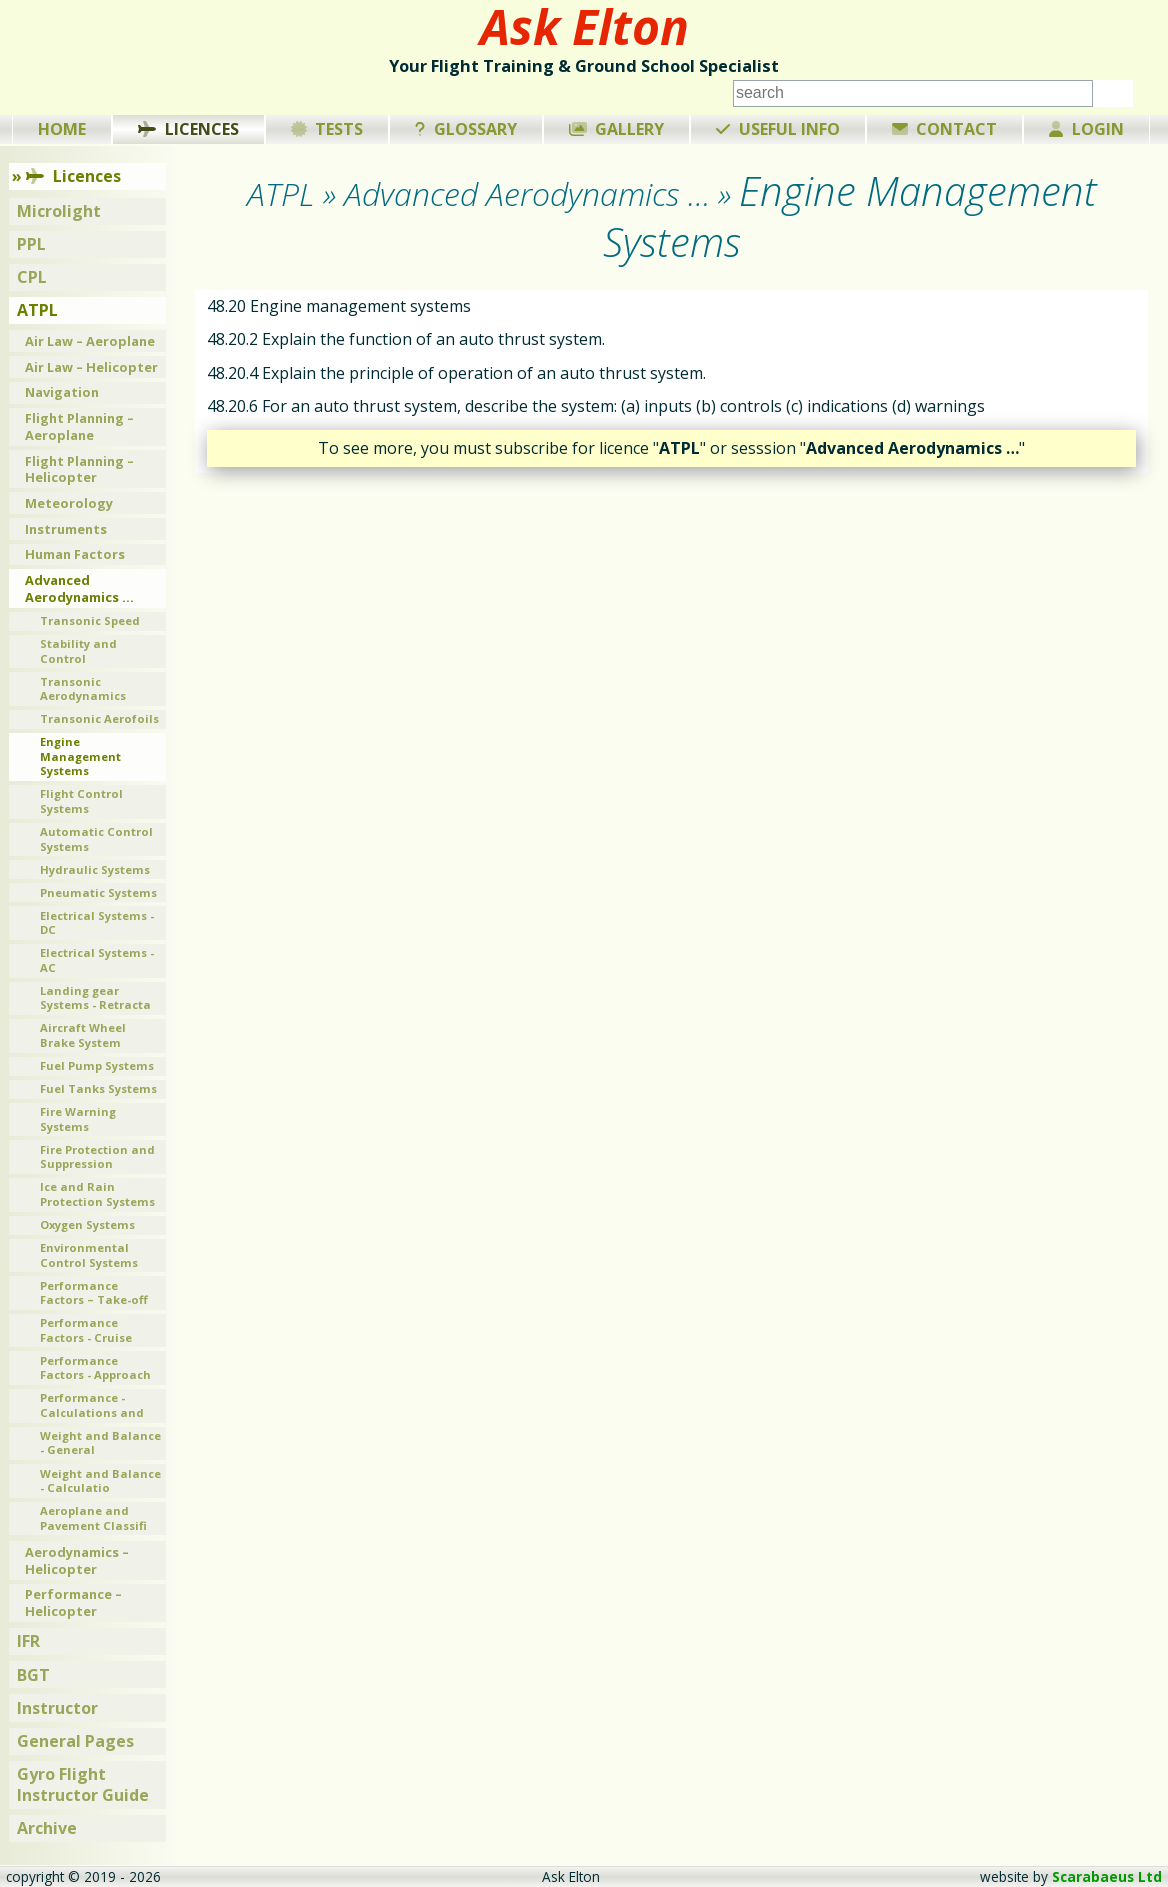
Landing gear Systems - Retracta (95, 998)
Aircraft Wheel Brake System (83, 1035)
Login (1086, 129)
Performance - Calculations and (92, 1405)
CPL (32, 277)
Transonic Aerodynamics (83, 689)
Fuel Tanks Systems (98, 1088)
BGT (33, 1675)
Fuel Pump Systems (97, 1065)
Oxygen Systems (87, 1224)
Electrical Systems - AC (97, 960)
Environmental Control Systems (89, 1255)
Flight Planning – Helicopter (79, 469)
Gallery (617, 129)
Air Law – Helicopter (91, 367)
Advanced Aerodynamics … (79, 588)
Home (62, 129)
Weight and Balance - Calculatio (100, 1481)
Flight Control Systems (81, 801)
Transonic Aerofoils (99, 718)
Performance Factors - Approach (95, 1368)
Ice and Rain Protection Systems (97, 1194)
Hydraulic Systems (95, 869)
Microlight (59, 211)
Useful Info (778, 129)
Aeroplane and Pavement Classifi (93, 1518)
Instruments (66, 529)
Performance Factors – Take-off (94, 1293)
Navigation (62, 392)
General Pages (75, 1741)
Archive (47, 1828)
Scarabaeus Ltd (1107, 1876)
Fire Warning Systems (78, 1119)
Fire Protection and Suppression (97, 1157)
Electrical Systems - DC (97, 923)
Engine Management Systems (80, 756)
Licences (188, 129)
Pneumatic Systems (98, 892)
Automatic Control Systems (96, 839)
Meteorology (69, 503)
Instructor (57, 1708)
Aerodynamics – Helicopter (77, 1560)
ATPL (37, 310)
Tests (327, 129)
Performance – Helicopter (73, 1602)
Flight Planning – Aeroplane (79, 426)
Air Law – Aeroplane (90, 341)
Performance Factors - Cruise (86, 1330)
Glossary (466, 129)
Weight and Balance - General (100, 1443)
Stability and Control (78, 651)
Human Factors (75, 554)
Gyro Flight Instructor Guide (83, 1784)
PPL (31, 244)
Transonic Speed (90, 620)
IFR (28, 1641)
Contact (945, 129)
